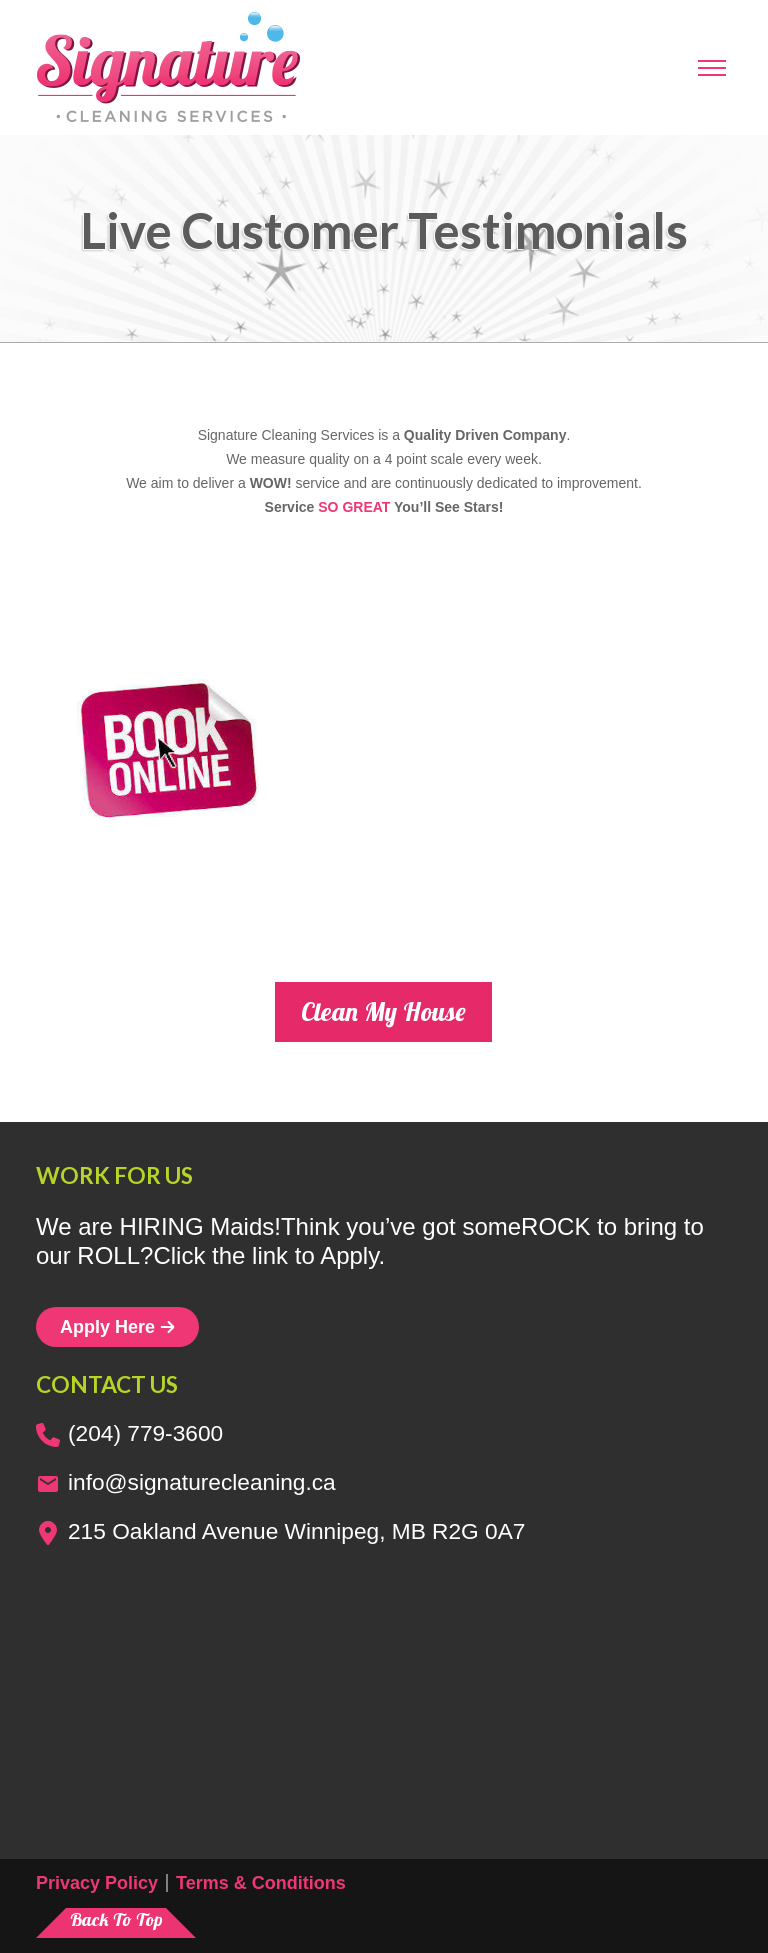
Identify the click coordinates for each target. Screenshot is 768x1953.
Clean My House (383, 1011)
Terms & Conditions (261, 1883)
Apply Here (117, 1327)
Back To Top (116, 1919)
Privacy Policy (97, 1883)
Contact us (107, 1384)
